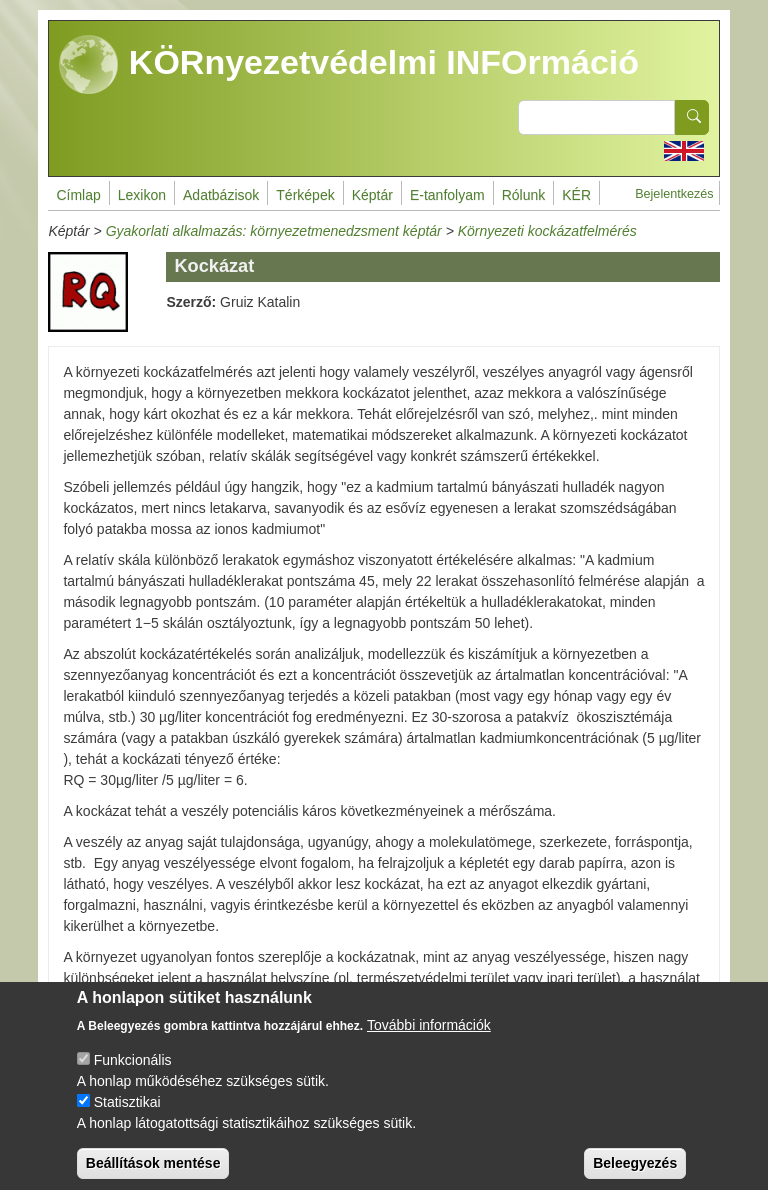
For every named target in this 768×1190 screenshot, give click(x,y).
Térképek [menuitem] (305, 195)
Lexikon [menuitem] (142, 195)
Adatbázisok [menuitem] (221, 195)
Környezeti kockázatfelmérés (547, 231)
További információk (429, 1042)
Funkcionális (133, 1077)
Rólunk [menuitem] (524, 195)
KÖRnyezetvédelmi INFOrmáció (349, 65)
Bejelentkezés (674, 194)
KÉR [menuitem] (576, 195)
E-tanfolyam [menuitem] (447, 195)
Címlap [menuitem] (78, 195)
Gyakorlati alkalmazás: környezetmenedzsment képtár (274, 231)
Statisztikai (127, 1119)
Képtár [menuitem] (372, 195)
